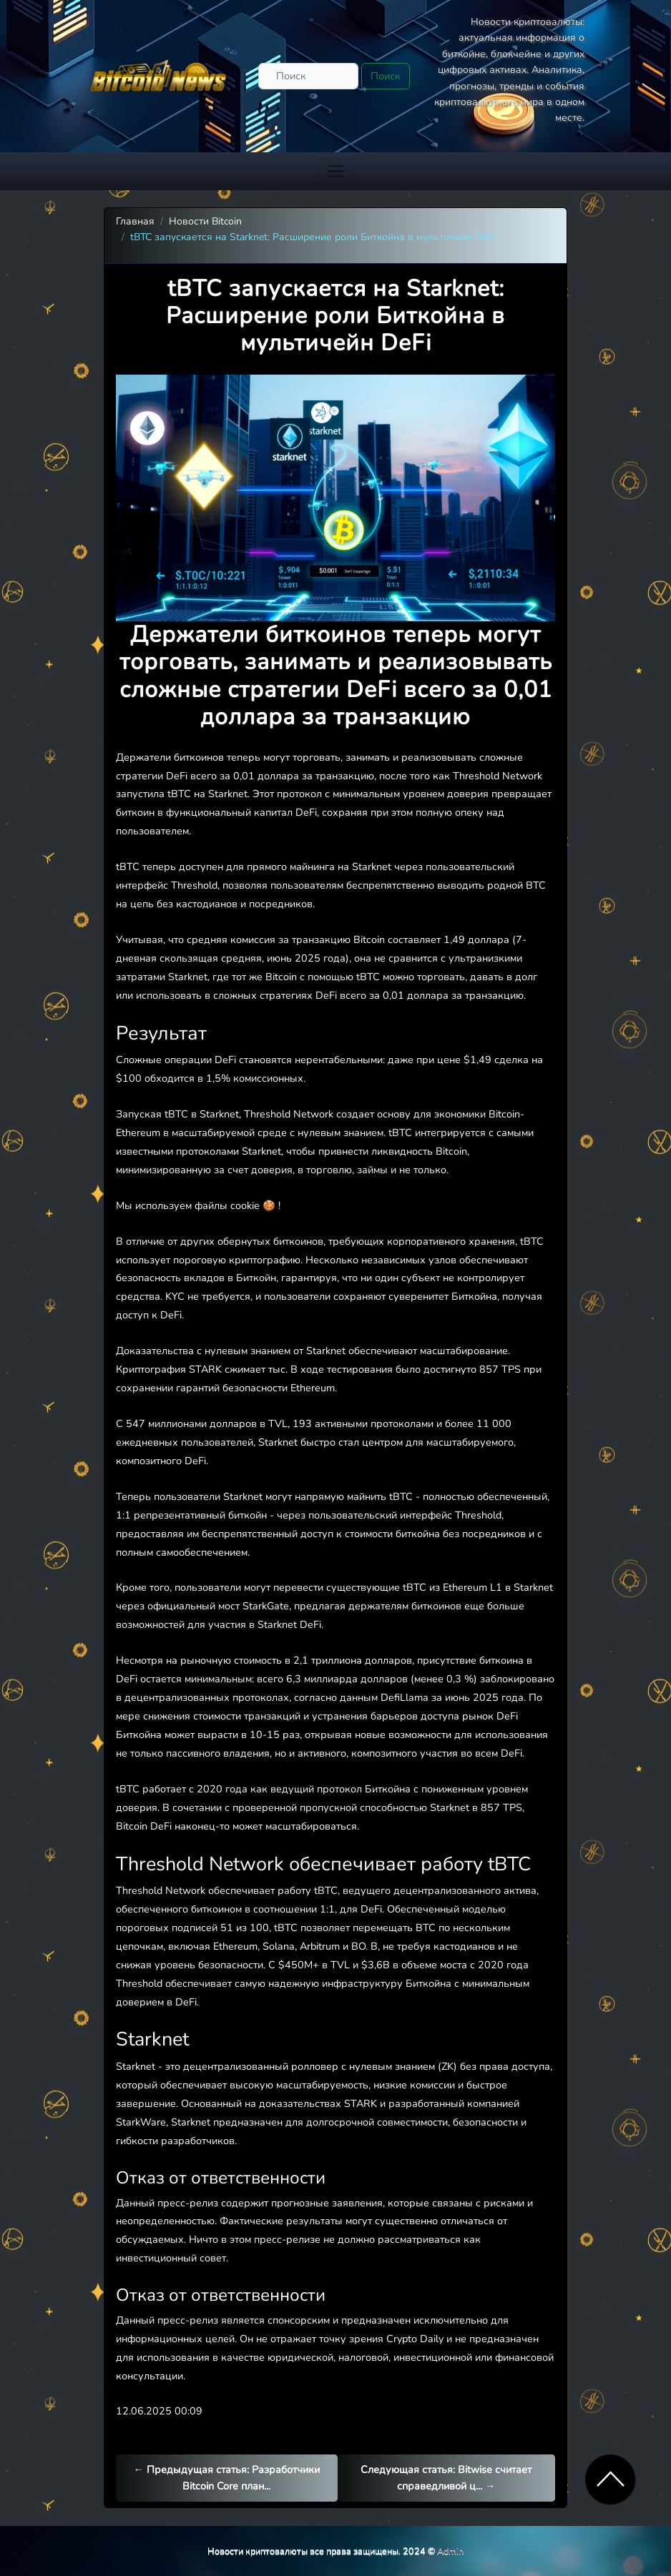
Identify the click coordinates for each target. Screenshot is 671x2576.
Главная (135, 221)
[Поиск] (308, 76)
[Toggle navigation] (336, 171)
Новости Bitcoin (205, 221)
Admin (450, 2551)
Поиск (386, 76)
